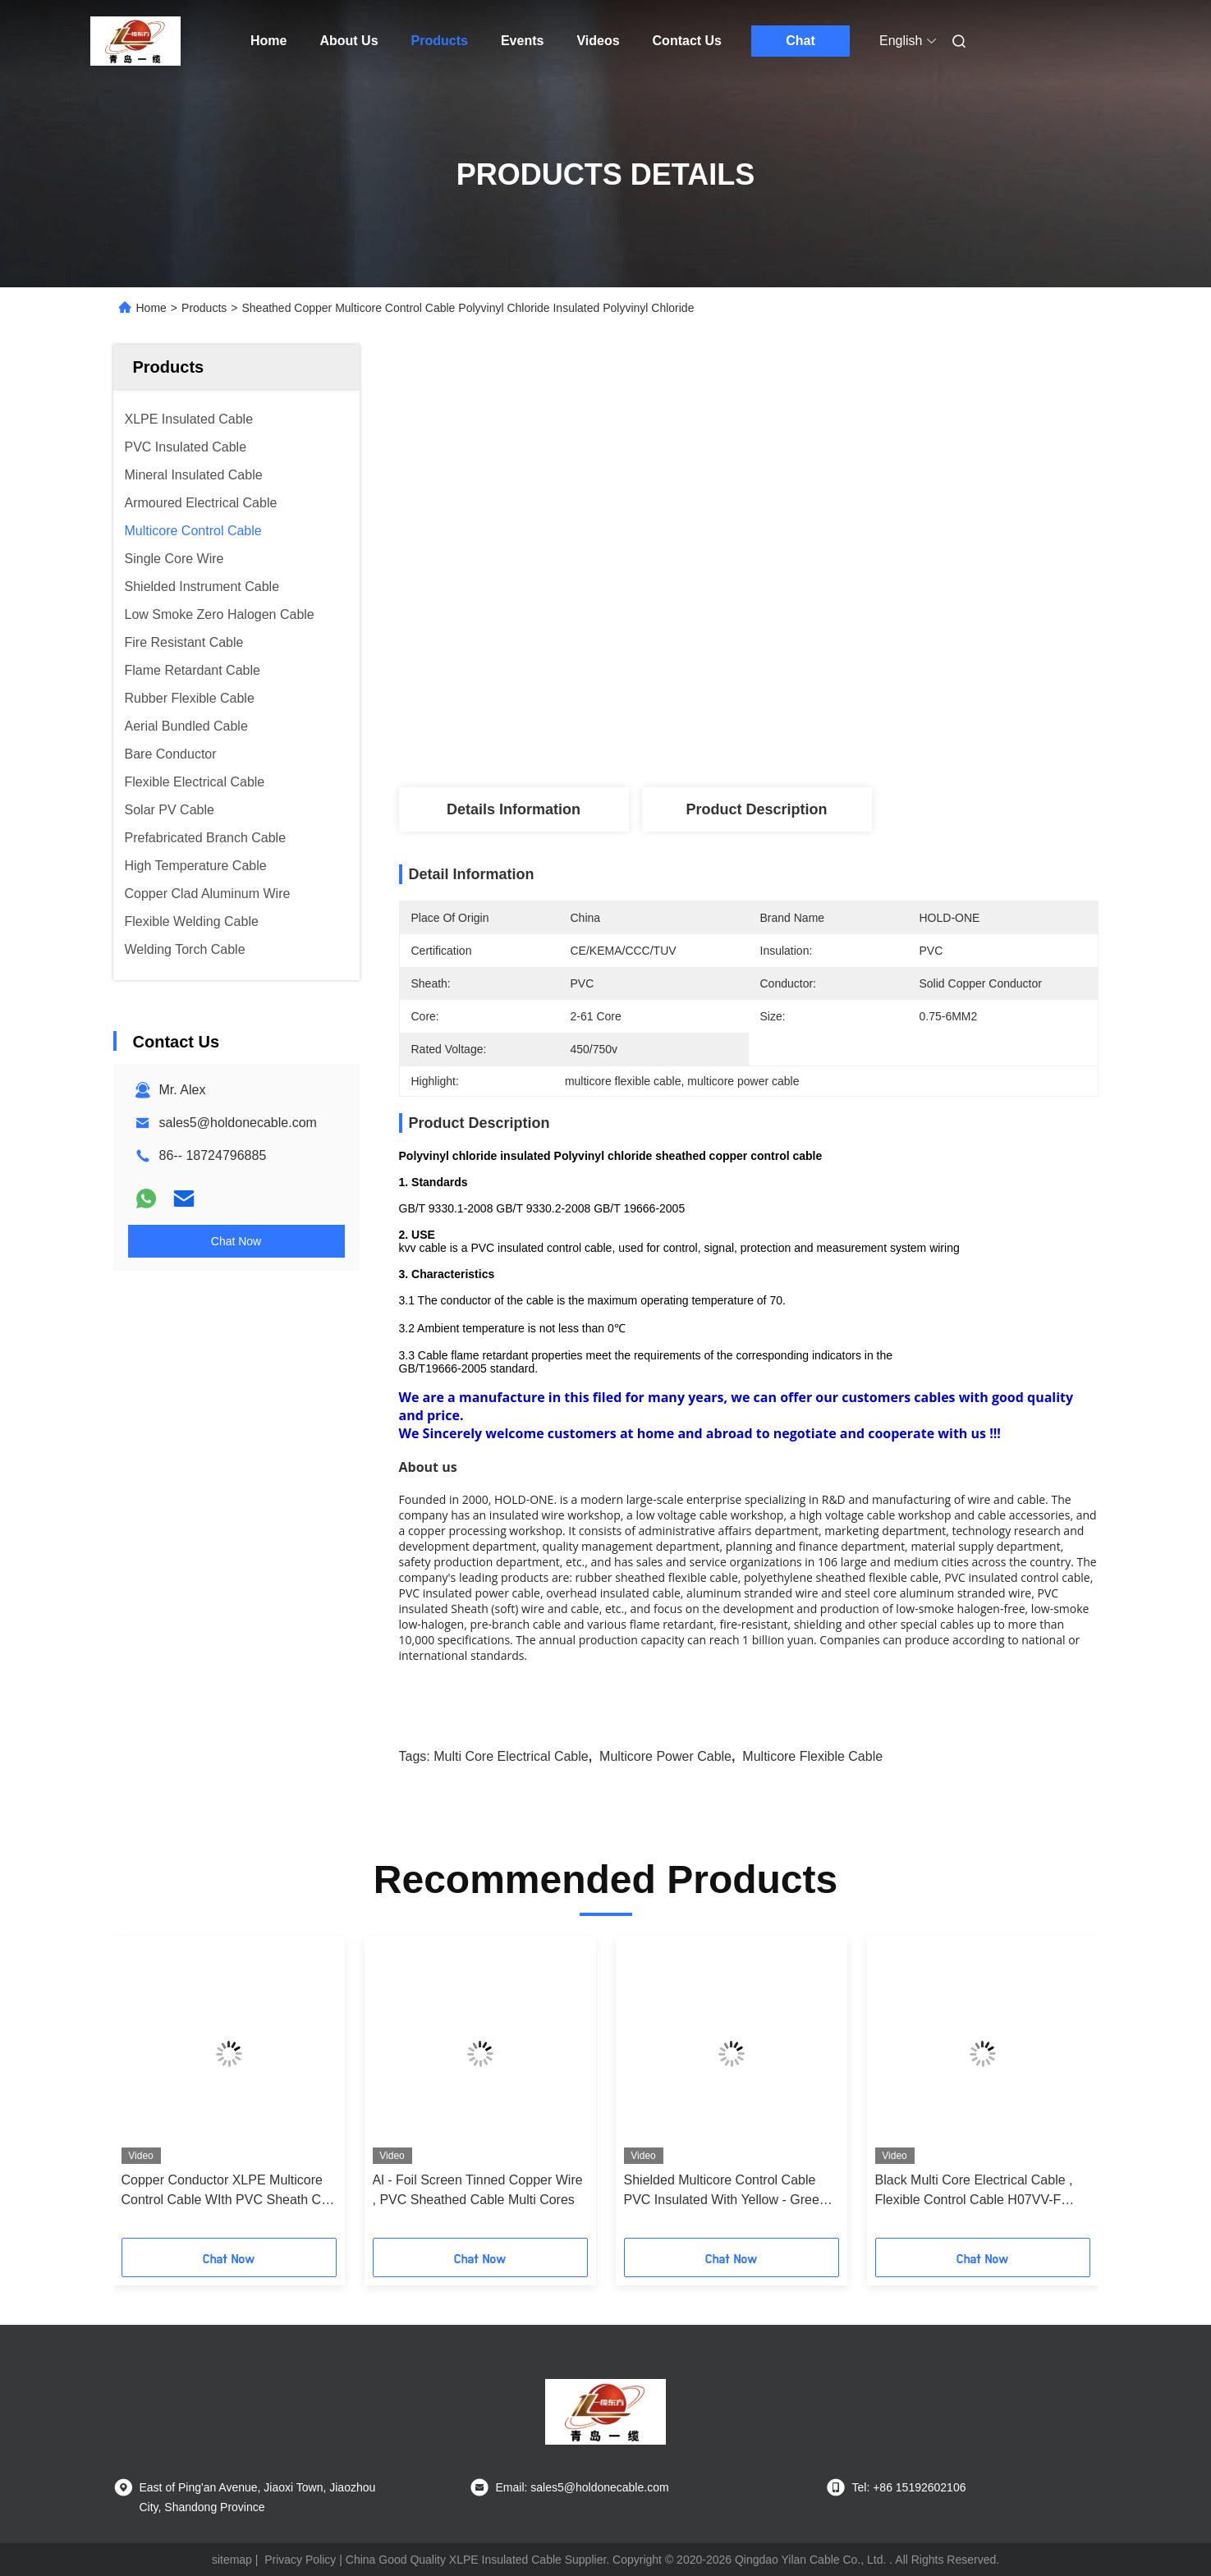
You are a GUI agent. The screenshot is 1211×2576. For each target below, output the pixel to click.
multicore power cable (665, 1756)
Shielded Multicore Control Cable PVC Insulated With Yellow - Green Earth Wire (725, 2191)
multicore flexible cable (812, 1756)
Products (439, 41)
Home (268, 41)
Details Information (513, 809)
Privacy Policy (300, 2559)
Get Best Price (843, 733)
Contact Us (687, 41)
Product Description (756, 809)
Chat (800, 41)
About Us (348, 41)
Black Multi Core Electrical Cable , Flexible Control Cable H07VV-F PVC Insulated (974, 2191)
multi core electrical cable (511, 1756)
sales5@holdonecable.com (238, 1123)
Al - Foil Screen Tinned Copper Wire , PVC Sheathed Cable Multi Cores (478, 2190)
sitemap (232, 2559)
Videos (597, 41)
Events (522, 41)
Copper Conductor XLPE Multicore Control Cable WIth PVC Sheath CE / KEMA (226, 2191)
